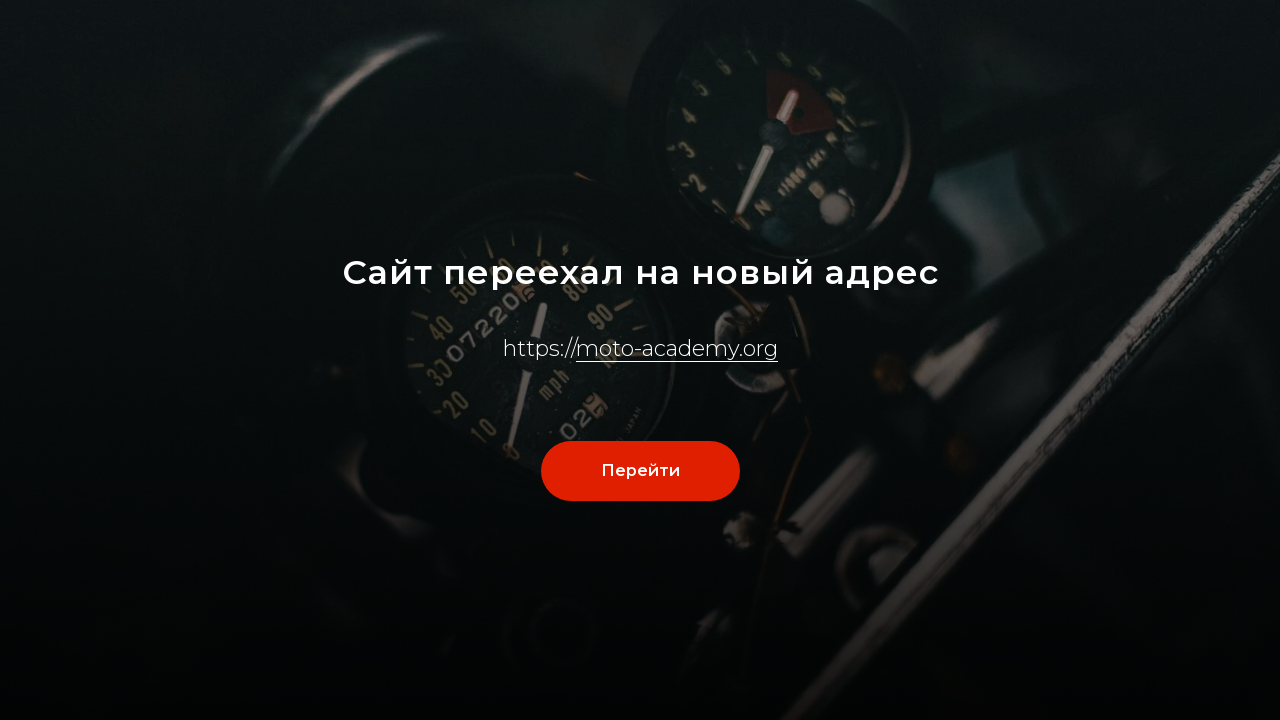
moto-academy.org (677, 348)
